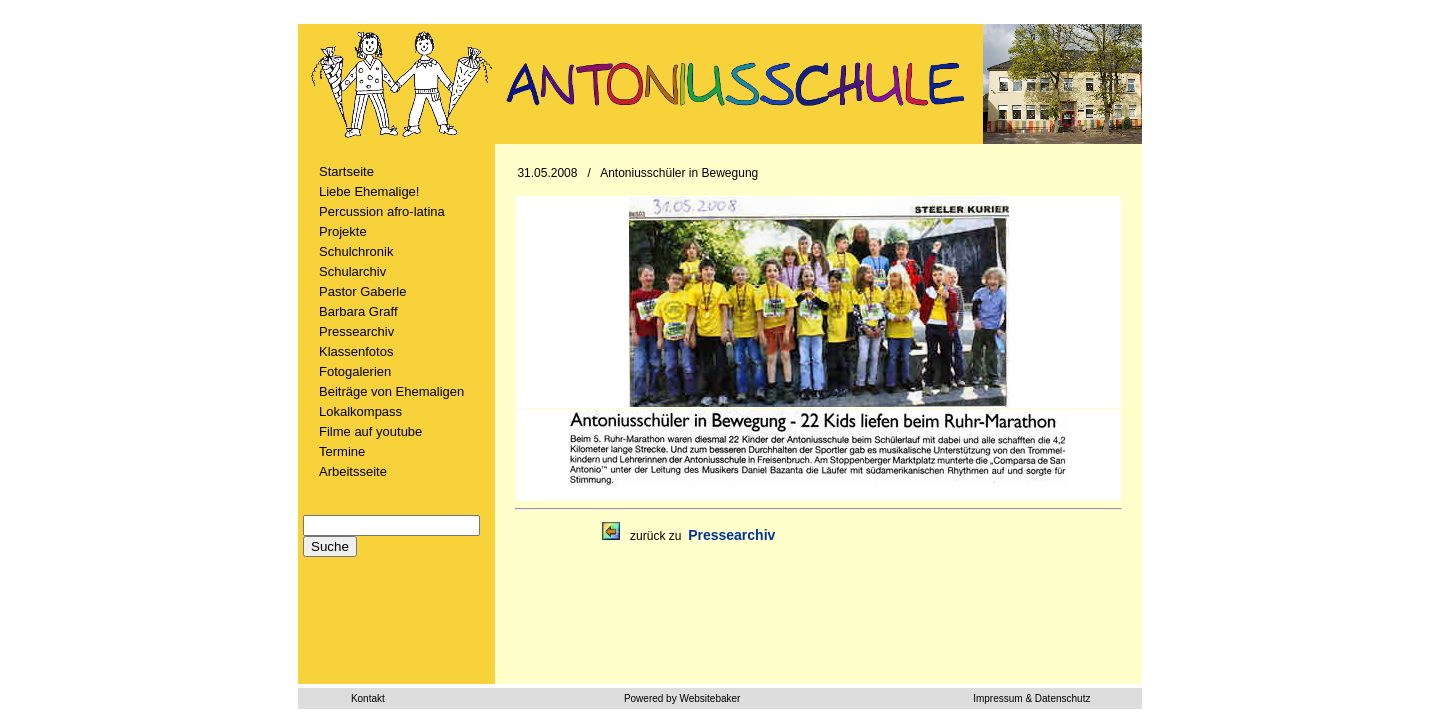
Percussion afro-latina (382, 211)
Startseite (346, 171)
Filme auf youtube (370, 431)
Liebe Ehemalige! (369, 191)
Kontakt (368, 698)
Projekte (343, 231)
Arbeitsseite (353, 471)
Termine (342, 451)
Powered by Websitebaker (682, 698)
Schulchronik (356, 251)
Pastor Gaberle (362, 291)
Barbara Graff (358, 311)
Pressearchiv (356, 331)
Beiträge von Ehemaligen (391, 391)
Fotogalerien (355, 371)
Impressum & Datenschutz (1031, 698)
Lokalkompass (360, 411)
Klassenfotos (356, 351)
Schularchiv (352, 271)
